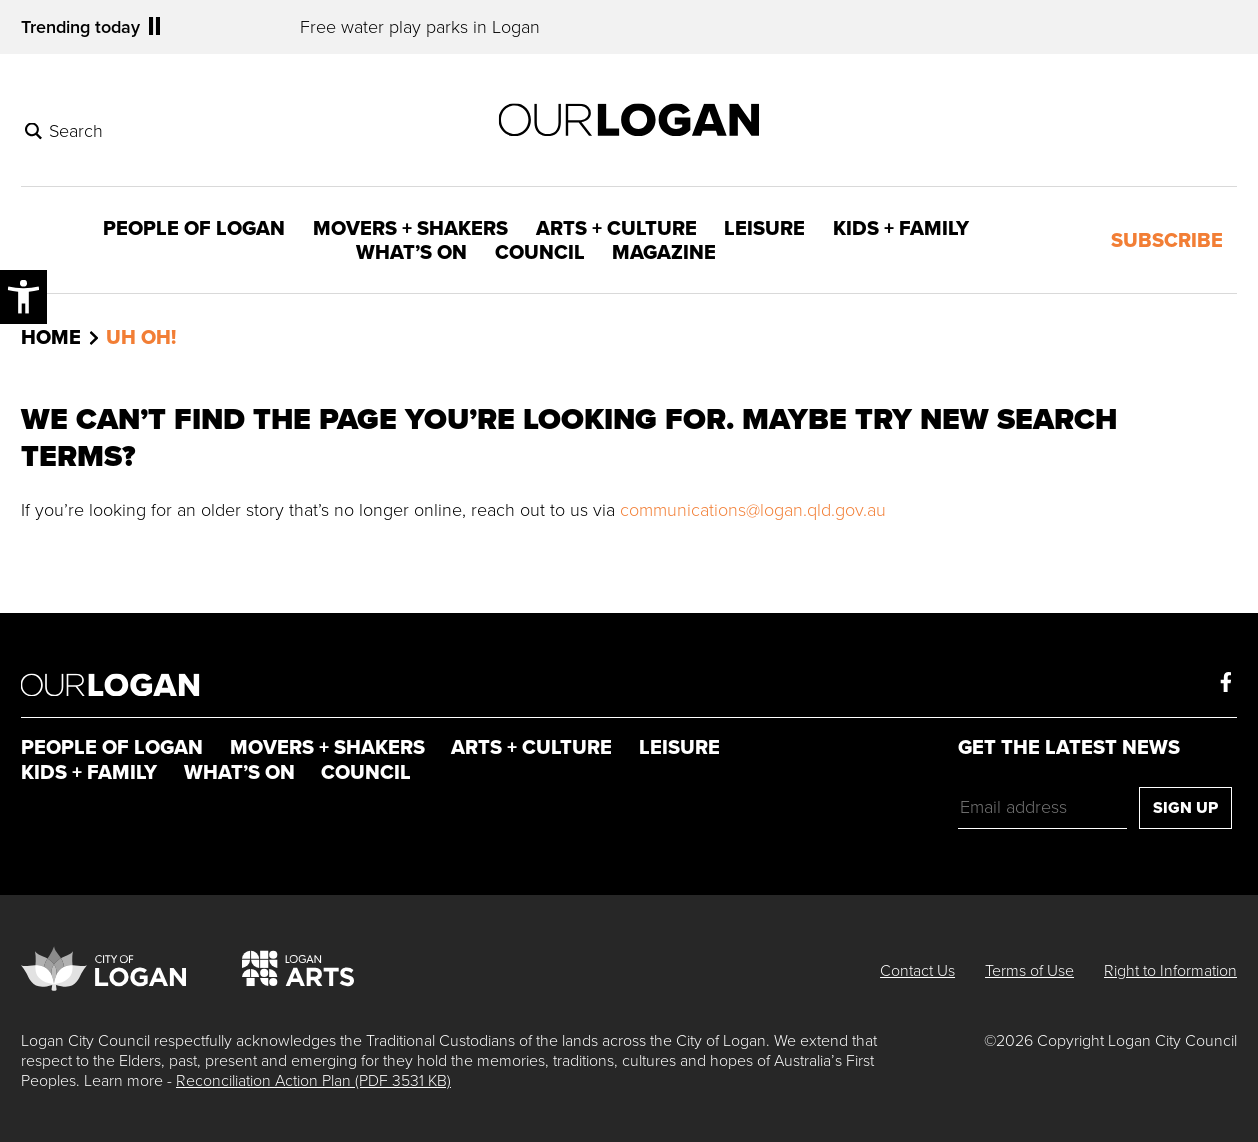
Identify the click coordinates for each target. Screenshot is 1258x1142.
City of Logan (103, 963)
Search (76, 131)
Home (51, 338)
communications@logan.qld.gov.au (753, 510)
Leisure (764, 228)
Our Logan (110, 684)
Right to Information (1170, 971)
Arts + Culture (616, 228)
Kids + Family (901, 228)
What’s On (411, 252)
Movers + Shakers (410, 228)
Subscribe (1167, 240)
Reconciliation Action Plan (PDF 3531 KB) (313, 1080)
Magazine (664, 252)
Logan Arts (298, 963)
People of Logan (194, 228)
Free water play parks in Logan (420, 27)
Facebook (1225, 682)
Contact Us (917, 971)
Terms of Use (1029, 971)
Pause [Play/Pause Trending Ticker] (155, 26)
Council (540, 252)
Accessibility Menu (23, 294)
